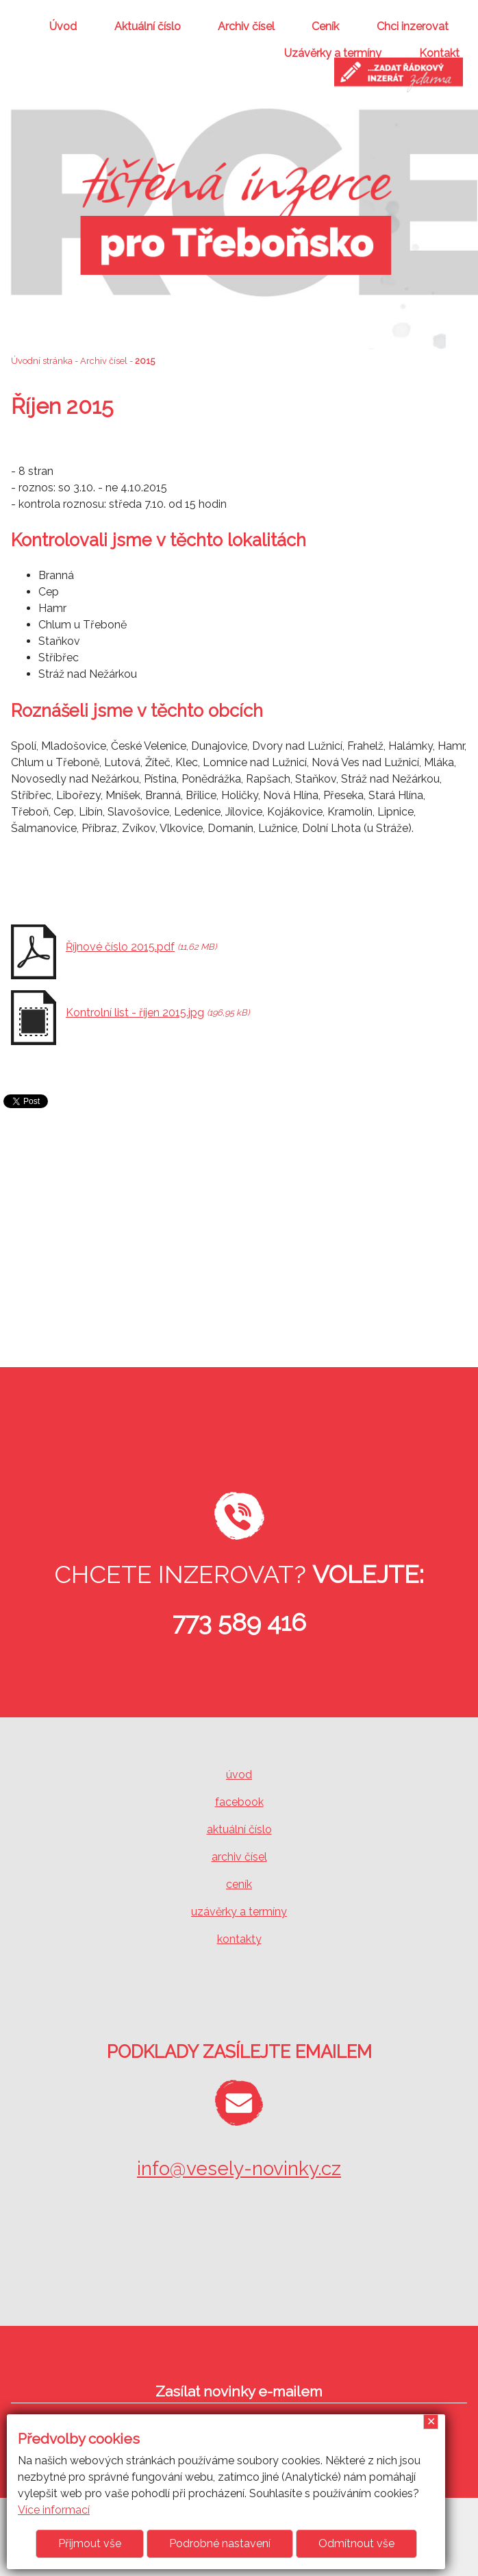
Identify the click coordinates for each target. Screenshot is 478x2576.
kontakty (239, 1939)
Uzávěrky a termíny (332, 53)
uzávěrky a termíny (239, 1911)
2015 (145, 361)
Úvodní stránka (42, 361)
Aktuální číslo (147, 26)
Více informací (54, 2509)
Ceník (325, 26)
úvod (239, 1774)
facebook (239, 1801)
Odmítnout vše (356, 2543)
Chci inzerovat (413, 26)
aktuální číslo (239, 1829)
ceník (239, 1884)
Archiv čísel (246, 26)
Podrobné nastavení (220, 2543)
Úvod (63, 26)
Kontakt (439, 53)
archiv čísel (239, 1856)
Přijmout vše (89, 2543)
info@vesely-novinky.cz (239, 2168)
